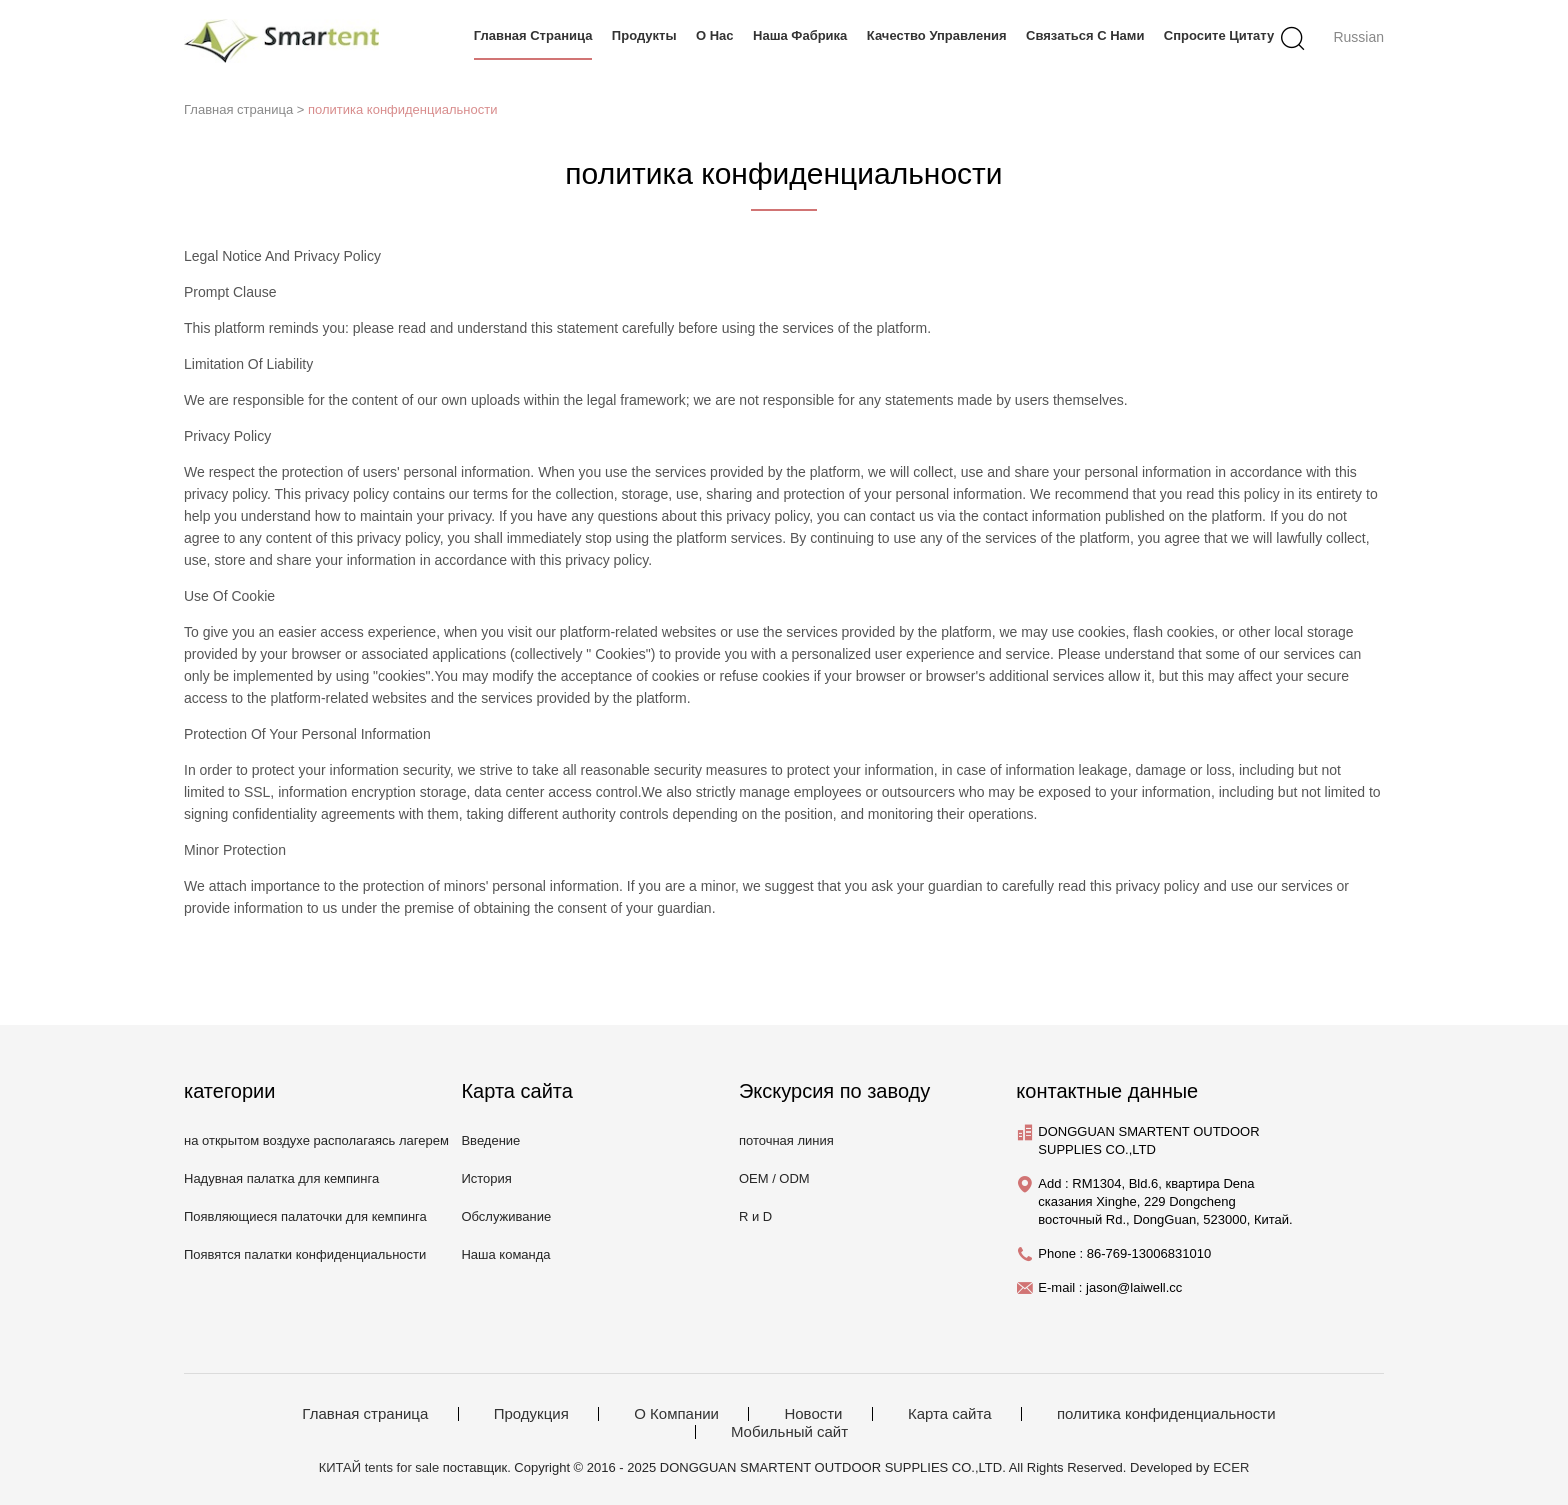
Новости (813, 1414)
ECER (1231, 1467)
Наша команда (505, 1254)
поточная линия (786, 1140)
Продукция (531, 1414)
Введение (490, 1140)
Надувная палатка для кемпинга (281, 1178)
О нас (715, 35)
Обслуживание (506, 1216)
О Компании (676, 1414)
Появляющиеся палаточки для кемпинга (305, 1216)
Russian (1358, 37)
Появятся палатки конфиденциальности (305, 1254)
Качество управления (937, 35)
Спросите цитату (1219, 35)
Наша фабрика (800, 35)
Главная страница (533, 35)
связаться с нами (1085, 35)
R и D (755, 1216)
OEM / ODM (774, 1178)
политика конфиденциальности (402, 109)
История (486, 1178)
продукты (644, 35)
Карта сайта (950, 1414)
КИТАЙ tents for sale (379, 1467)
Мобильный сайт (789, 1432)
